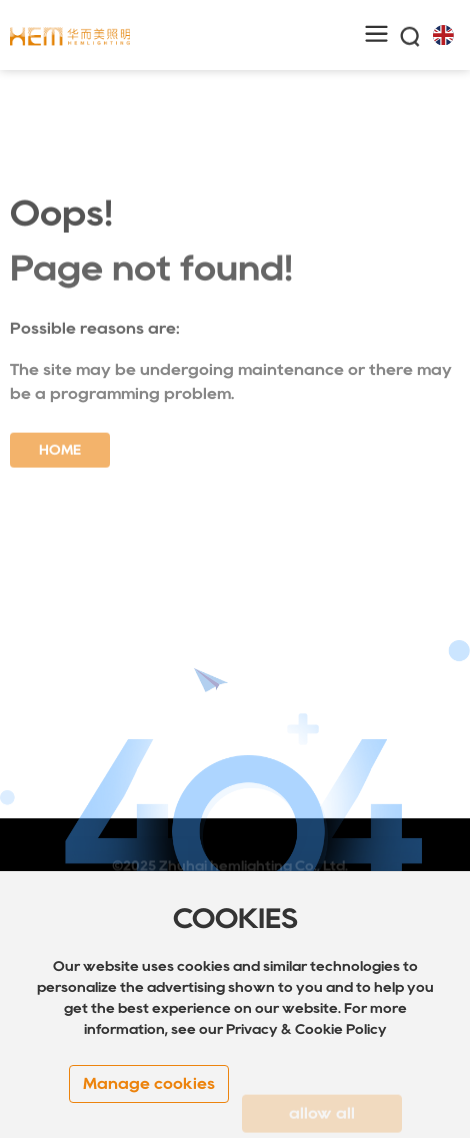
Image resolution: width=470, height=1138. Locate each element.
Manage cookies (149, 1083)
